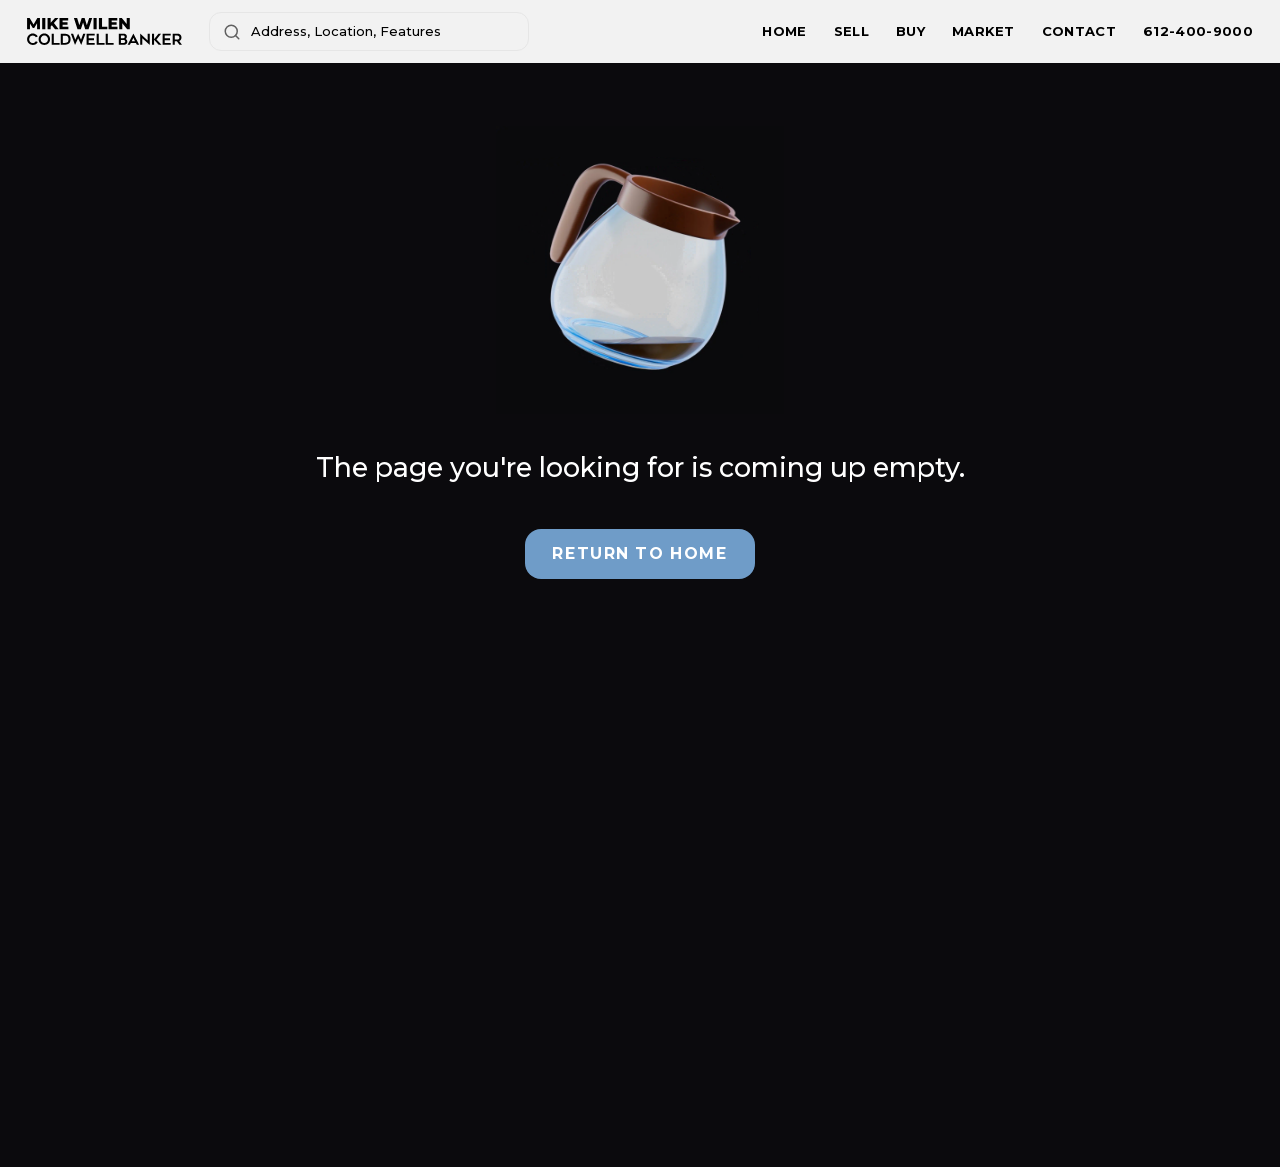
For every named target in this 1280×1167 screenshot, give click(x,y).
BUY (910, 31)
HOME (784, 31)
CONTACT (1079, 31)
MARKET (983, 31)
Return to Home (639, 553)
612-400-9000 (1198, 31)
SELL (851, 31)
